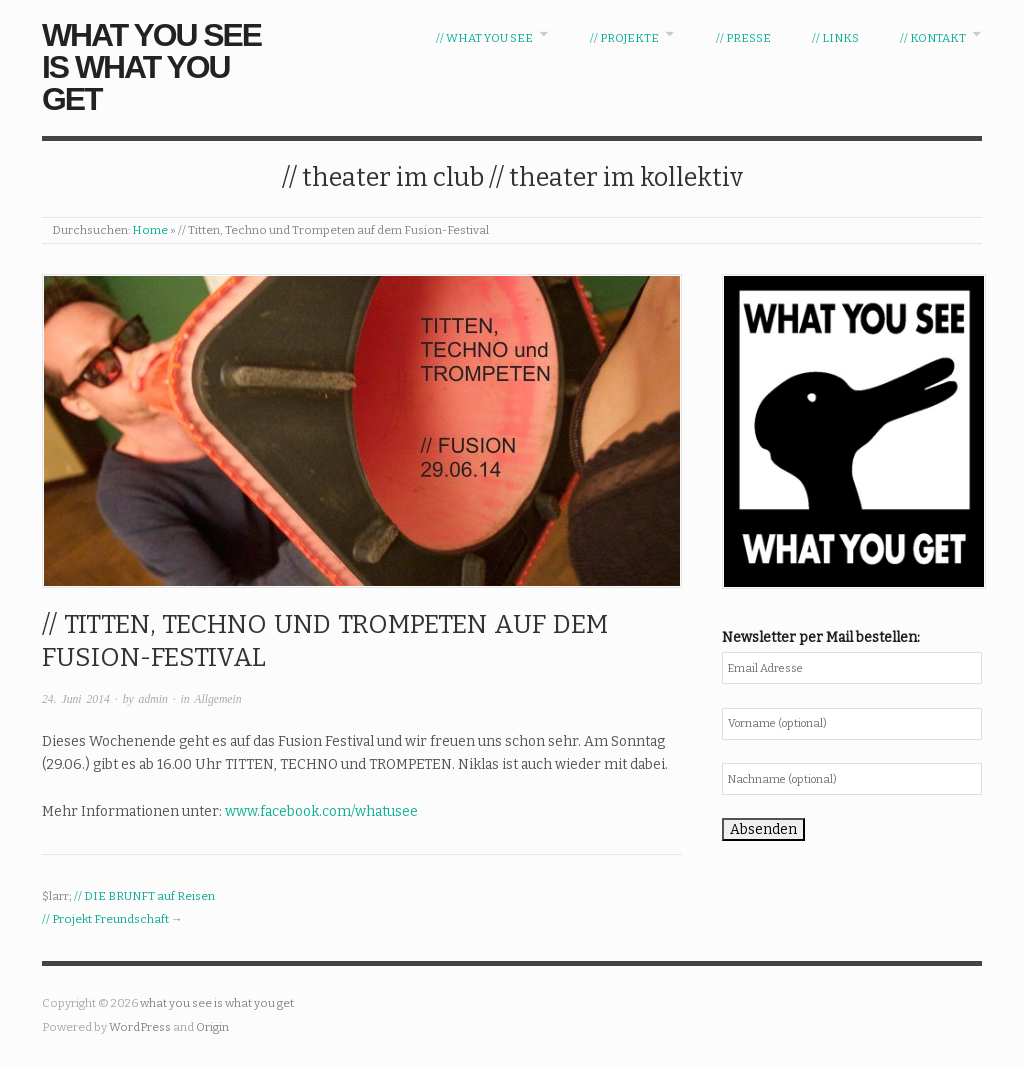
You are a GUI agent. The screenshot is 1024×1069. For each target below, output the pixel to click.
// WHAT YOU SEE (484, 38)
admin (153, 699)
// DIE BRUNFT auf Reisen (144, 896)
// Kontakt (933, 38)
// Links (835, 38)
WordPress (140, 1027)
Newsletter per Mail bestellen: (821, 637)
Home (150, 230)
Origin (212, 1027)
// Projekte (624, 38)
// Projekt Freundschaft (105, 919)
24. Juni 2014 (76, 699)
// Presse (743, 38)
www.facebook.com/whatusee (321, 811)
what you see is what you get (151, 67)
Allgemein (217, 699)
